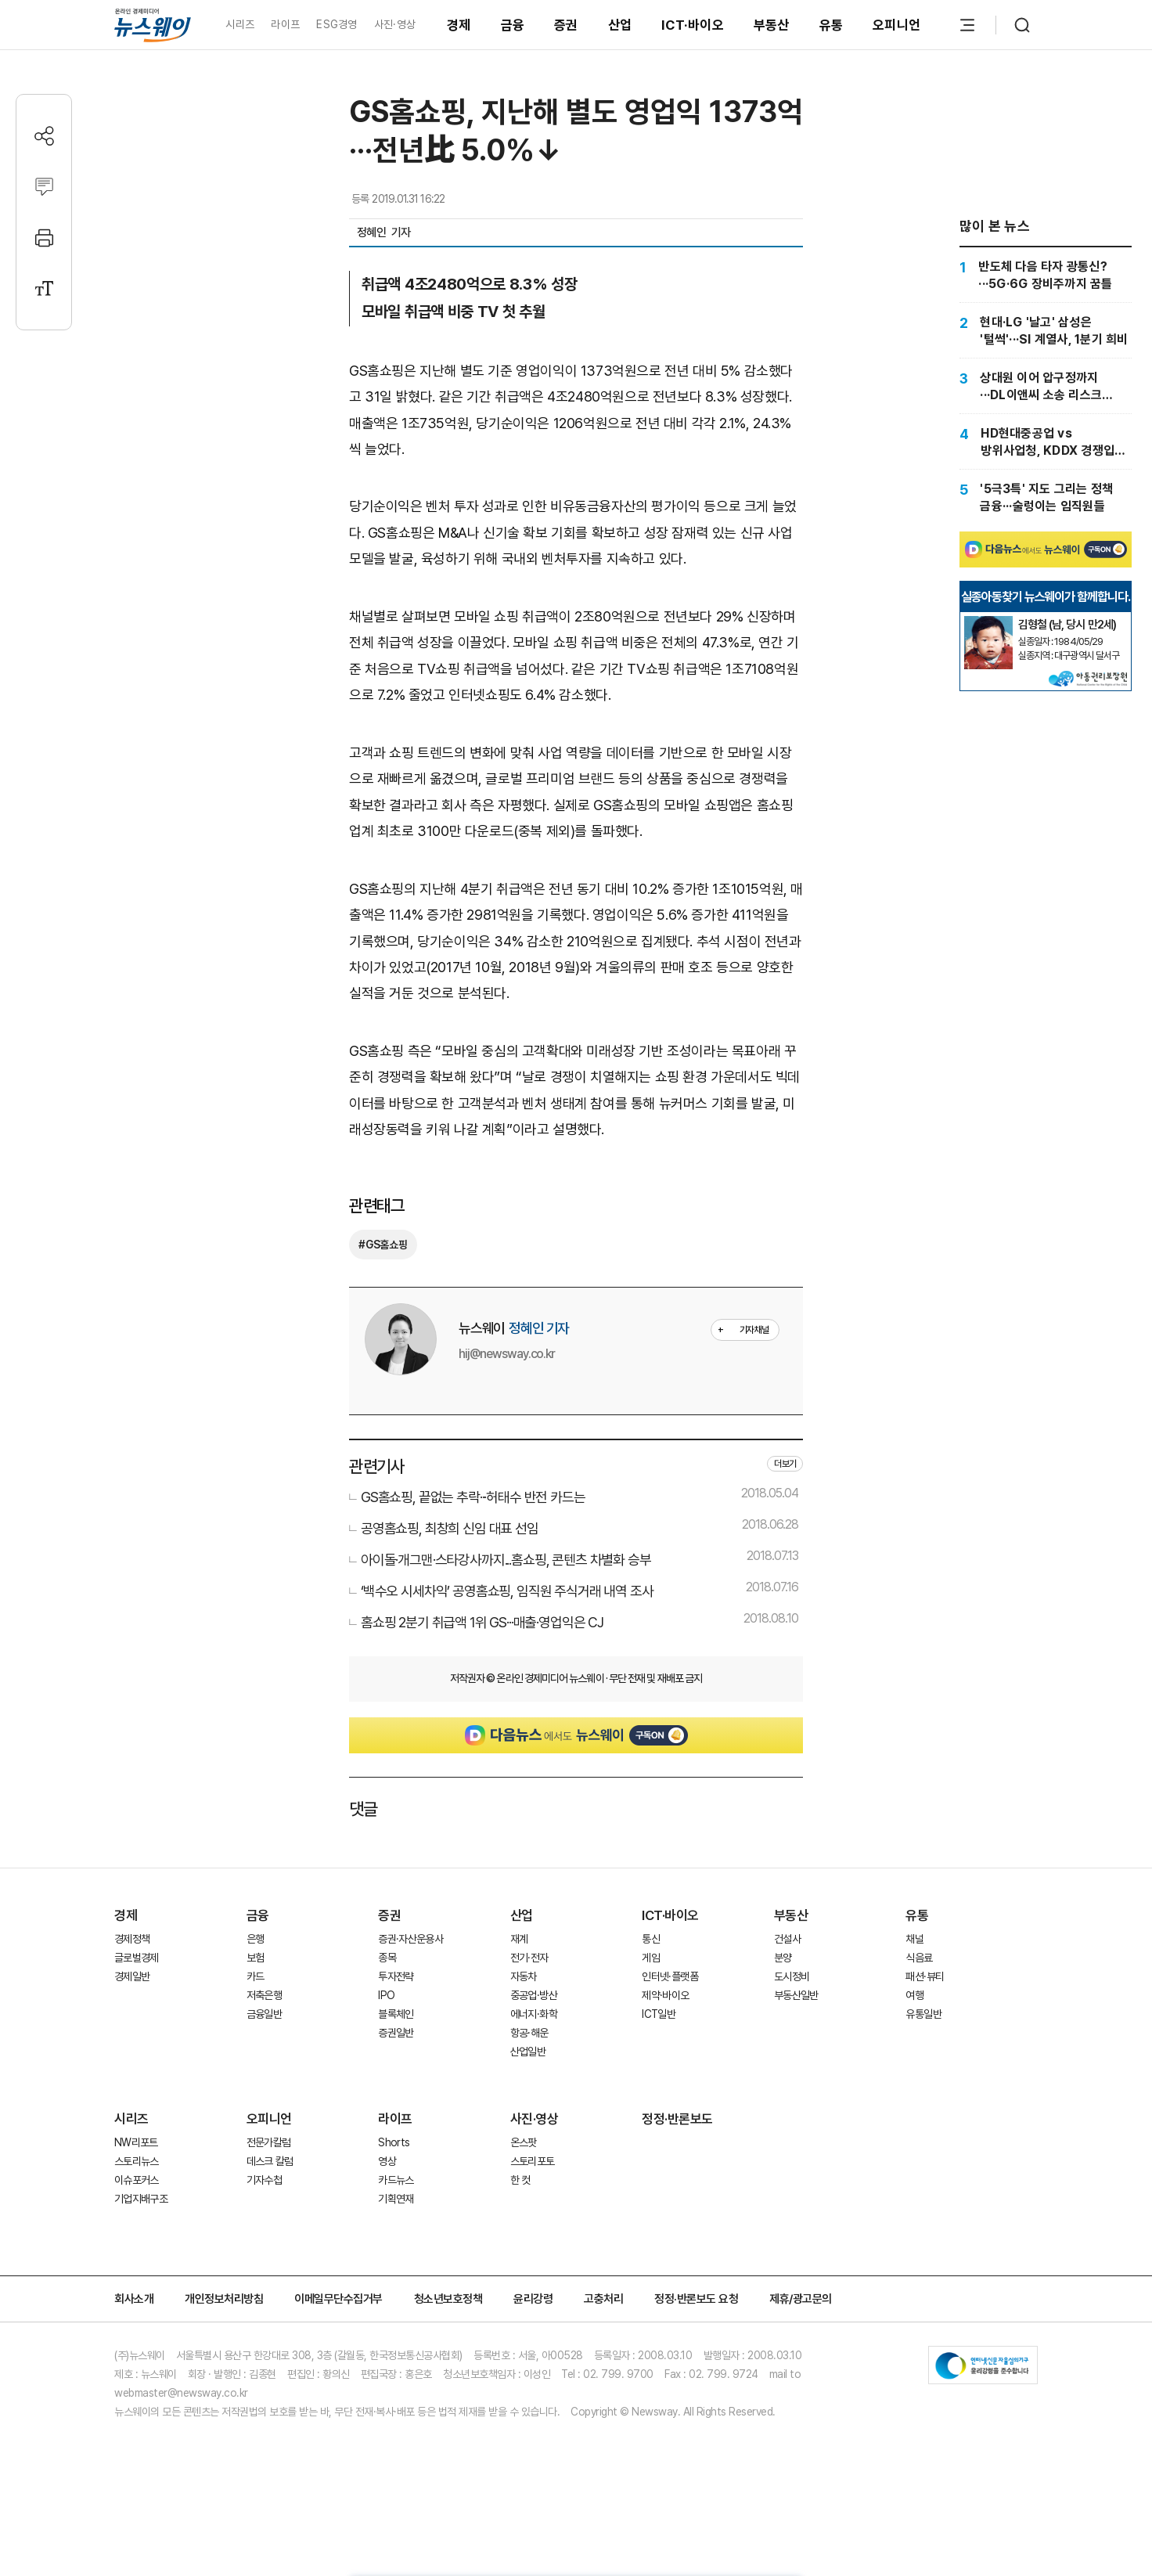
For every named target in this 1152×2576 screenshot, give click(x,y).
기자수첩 (264, 2180)
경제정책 (131, 1939)
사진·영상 (395, 24)
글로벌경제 (136, 1957)
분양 (783, 1957)
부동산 (772, 25)
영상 (387, 2161)
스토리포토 (532, 2161)
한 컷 (520, 2180)
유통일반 (923, 2014)
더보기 (785, 1463)
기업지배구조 (140, 2198)
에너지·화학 (533, 2014)
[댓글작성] (44, 186)
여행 (914, 1995)
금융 (513, 25)
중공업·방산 (533, 1995)
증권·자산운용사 (410, 1939)
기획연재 (395, 2198)
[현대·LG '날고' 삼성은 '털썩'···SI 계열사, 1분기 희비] (1045, 330)
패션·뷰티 (924, 1976)
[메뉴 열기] (967, 25)
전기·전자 (529, 1957)
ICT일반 (658, 2014)
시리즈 (239, 24)
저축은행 (264, 1995)
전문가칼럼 (269, 2142)
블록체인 (395, 2014)
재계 (519, 1939)
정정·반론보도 (677, 2119)
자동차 (523, 1976)
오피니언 (896, 25)
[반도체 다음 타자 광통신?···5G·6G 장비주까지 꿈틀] (1045, 275)
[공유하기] (44, 136)
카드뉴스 (395, 2180)
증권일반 (395, 2033)
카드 (256, 1976)
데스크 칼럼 (270, 2161)
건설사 (787, 1939)
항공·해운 (529, 2033)
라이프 (285, 24)
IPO (386, 1995)
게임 (651, 1957)
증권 (566, 25)
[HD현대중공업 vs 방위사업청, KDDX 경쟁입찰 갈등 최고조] (1045, 441)
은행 (256, 1939)
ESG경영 (336, 24)
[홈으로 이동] (152, 24)
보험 (256, 1957)
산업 (620, 25)
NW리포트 (136, 2142)
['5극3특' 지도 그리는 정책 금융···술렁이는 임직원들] (1045, 497)
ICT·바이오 (692, 25)
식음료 (918, 1957)
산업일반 (527, 2051)
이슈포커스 (136, 2180)
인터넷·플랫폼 (670, 1976)
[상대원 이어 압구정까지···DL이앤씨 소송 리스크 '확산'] (1045, 386)
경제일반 (131, 1976)
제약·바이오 (665, 1995)
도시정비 (791, 1976)
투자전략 (395, 1976)
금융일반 (264, 2014)
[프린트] (44, 237)
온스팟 (523, 2142)
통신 (651, 1939)
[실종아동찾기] (988, 622)
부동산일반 (796, 1995)
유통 (831, 25)
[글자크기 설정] (44, 288)
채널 (914, 1939)
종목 (387, 1957)
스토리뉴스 (136, 2161)
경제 (459, 25)
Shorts (393, 2142)
